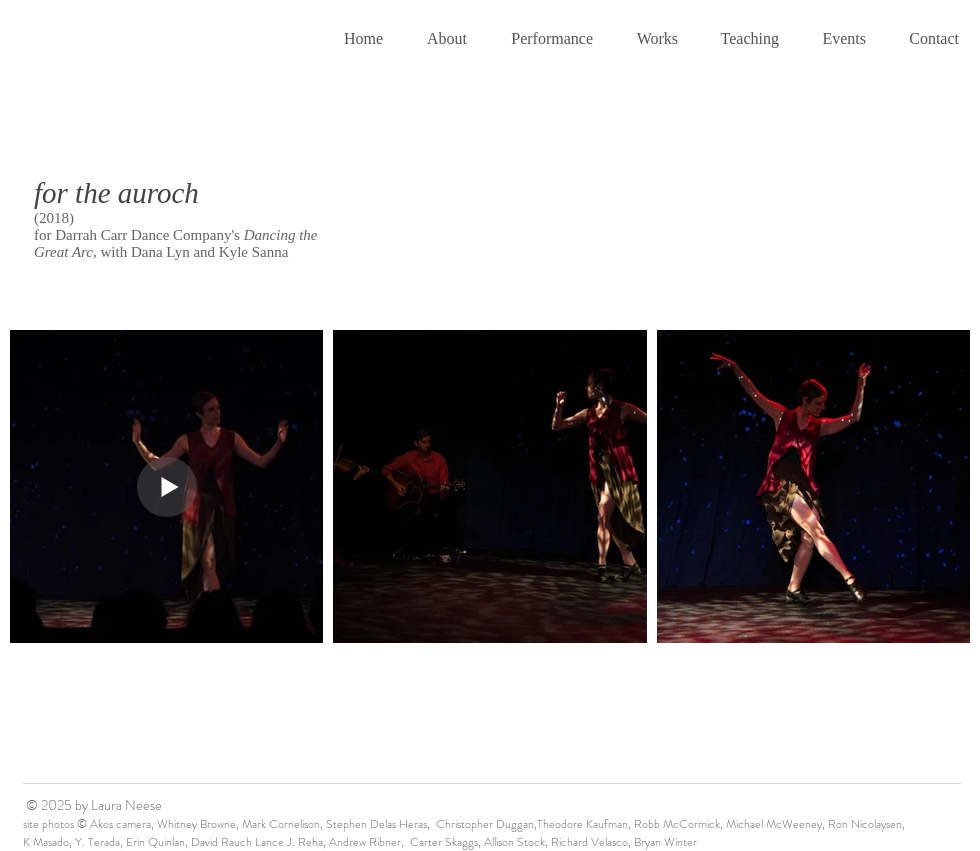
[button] (440, 39)
